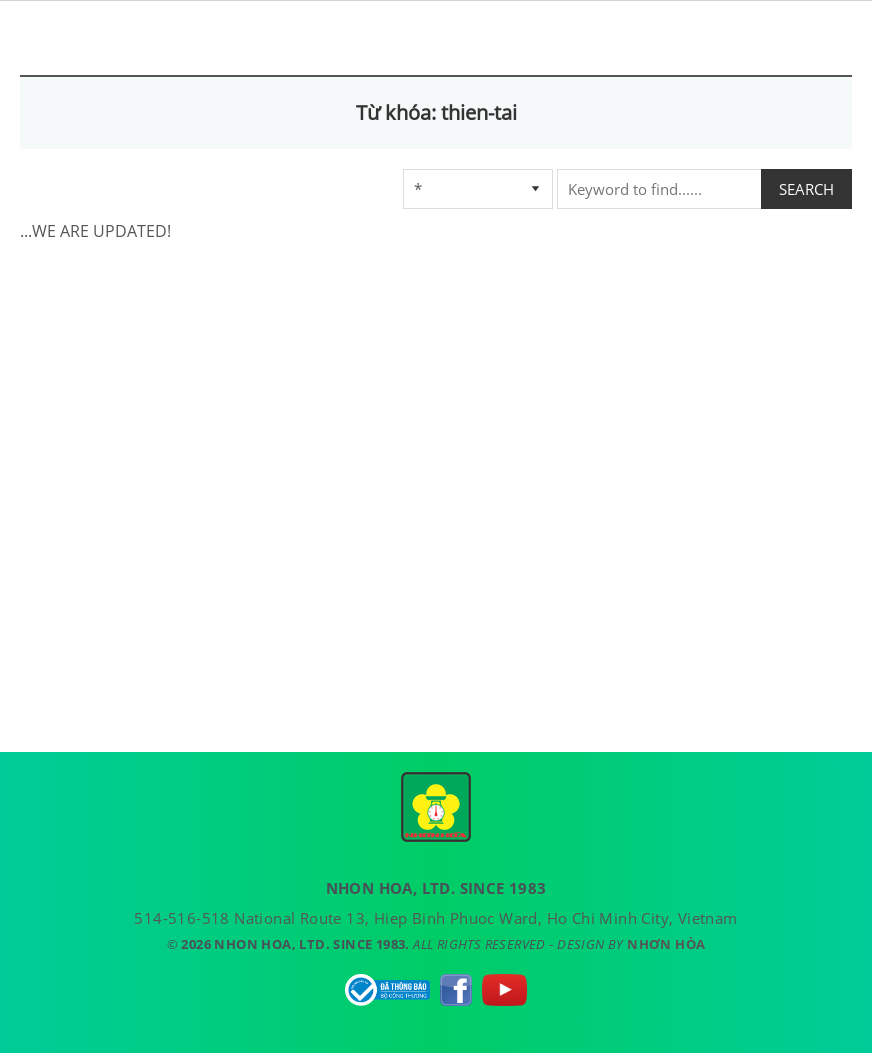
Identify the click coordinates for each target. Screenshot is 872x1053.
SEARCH (806, 189)
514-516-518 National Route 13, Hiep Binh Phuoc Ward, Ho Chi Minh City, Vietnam (435, 918)
